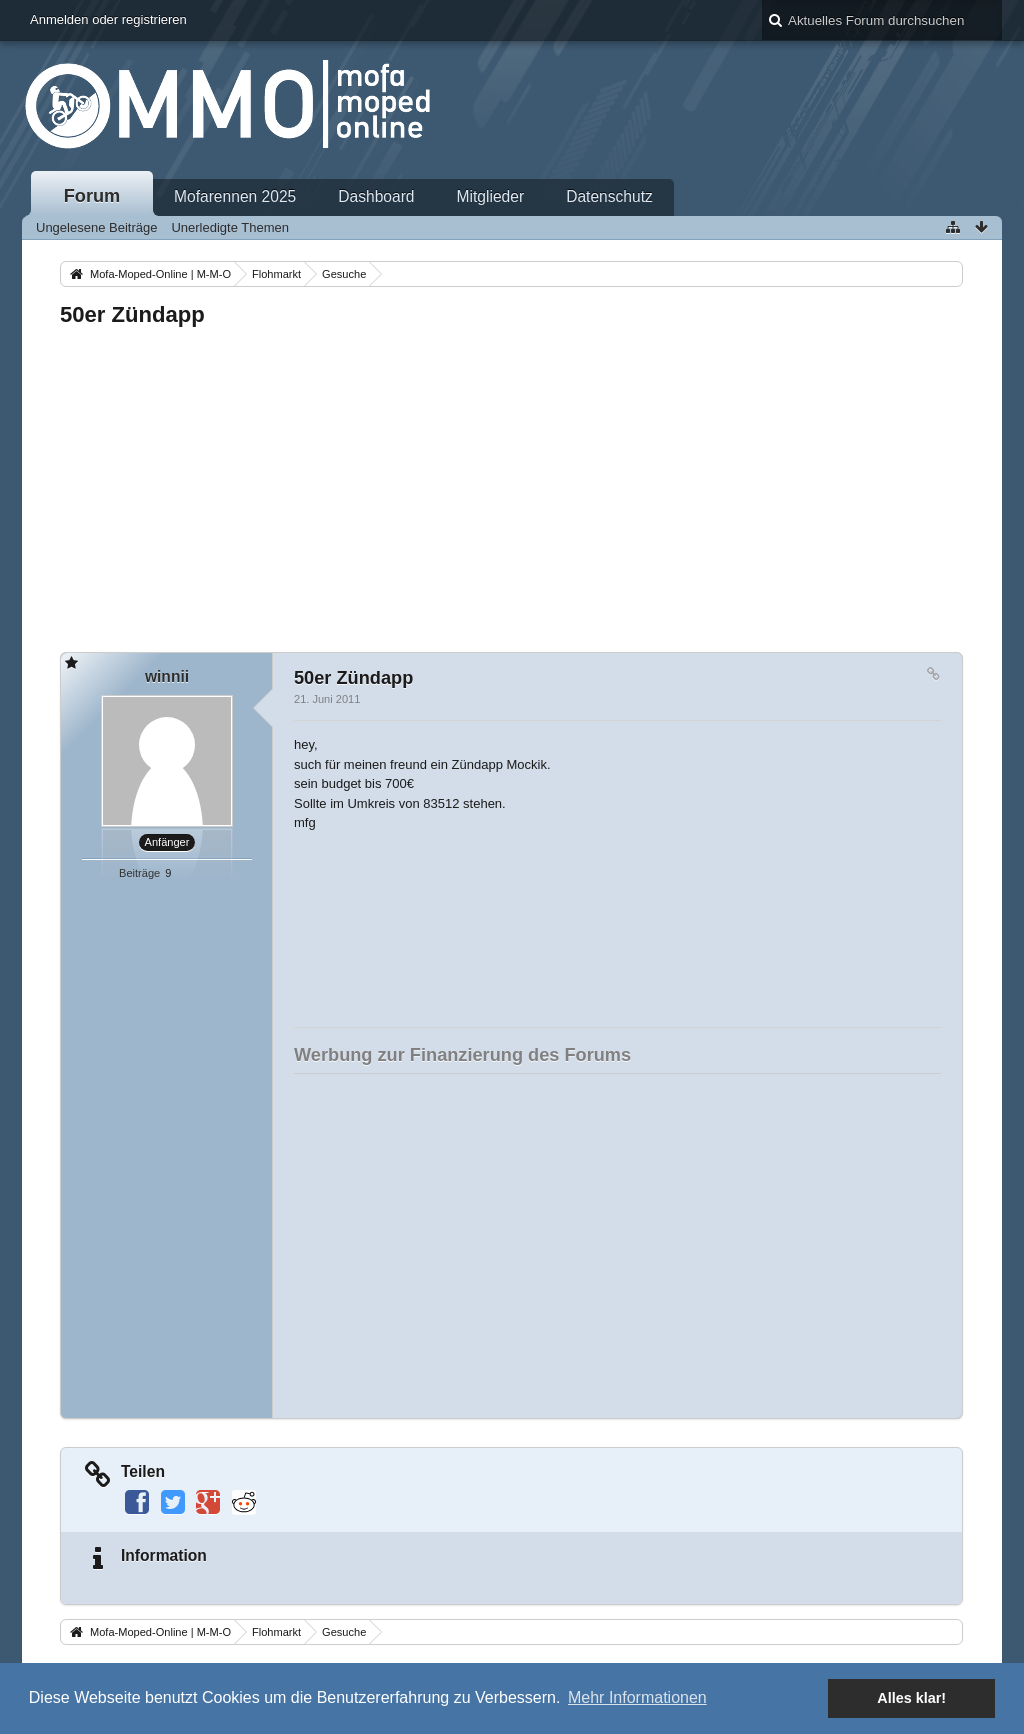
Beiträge (139, 873)
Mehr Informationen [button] (637, 1697)
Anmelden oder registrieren (108, 19)
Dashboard (376, 196)
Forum (92, 196)
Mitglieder (491, 196)
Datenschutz (609, 196)
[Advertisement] (511, 484)
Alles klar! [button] (911, 1698)
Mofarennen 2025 (235, 196)
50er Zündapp (132, 314)
